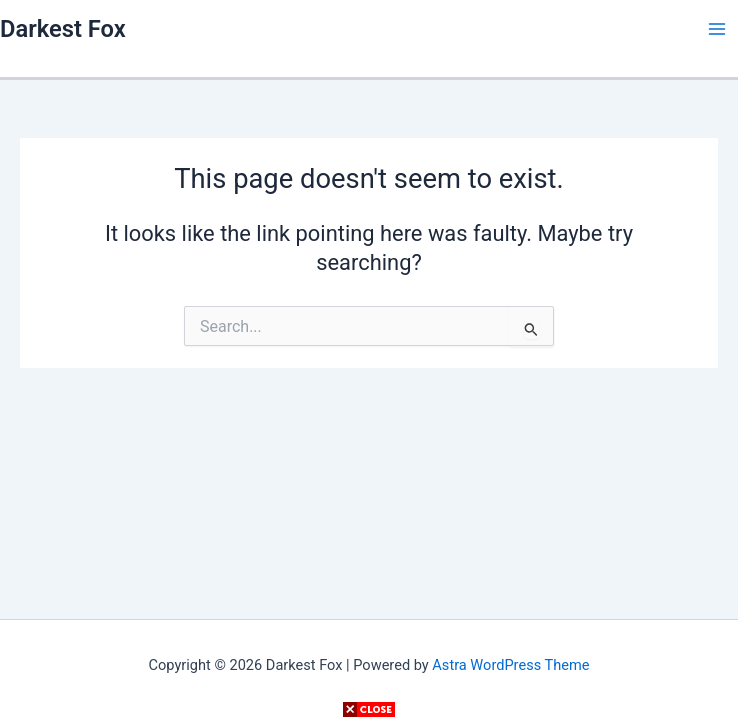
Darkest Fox (63, 29)
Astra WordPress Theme (510, 665)
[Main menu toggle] (717, 29)
